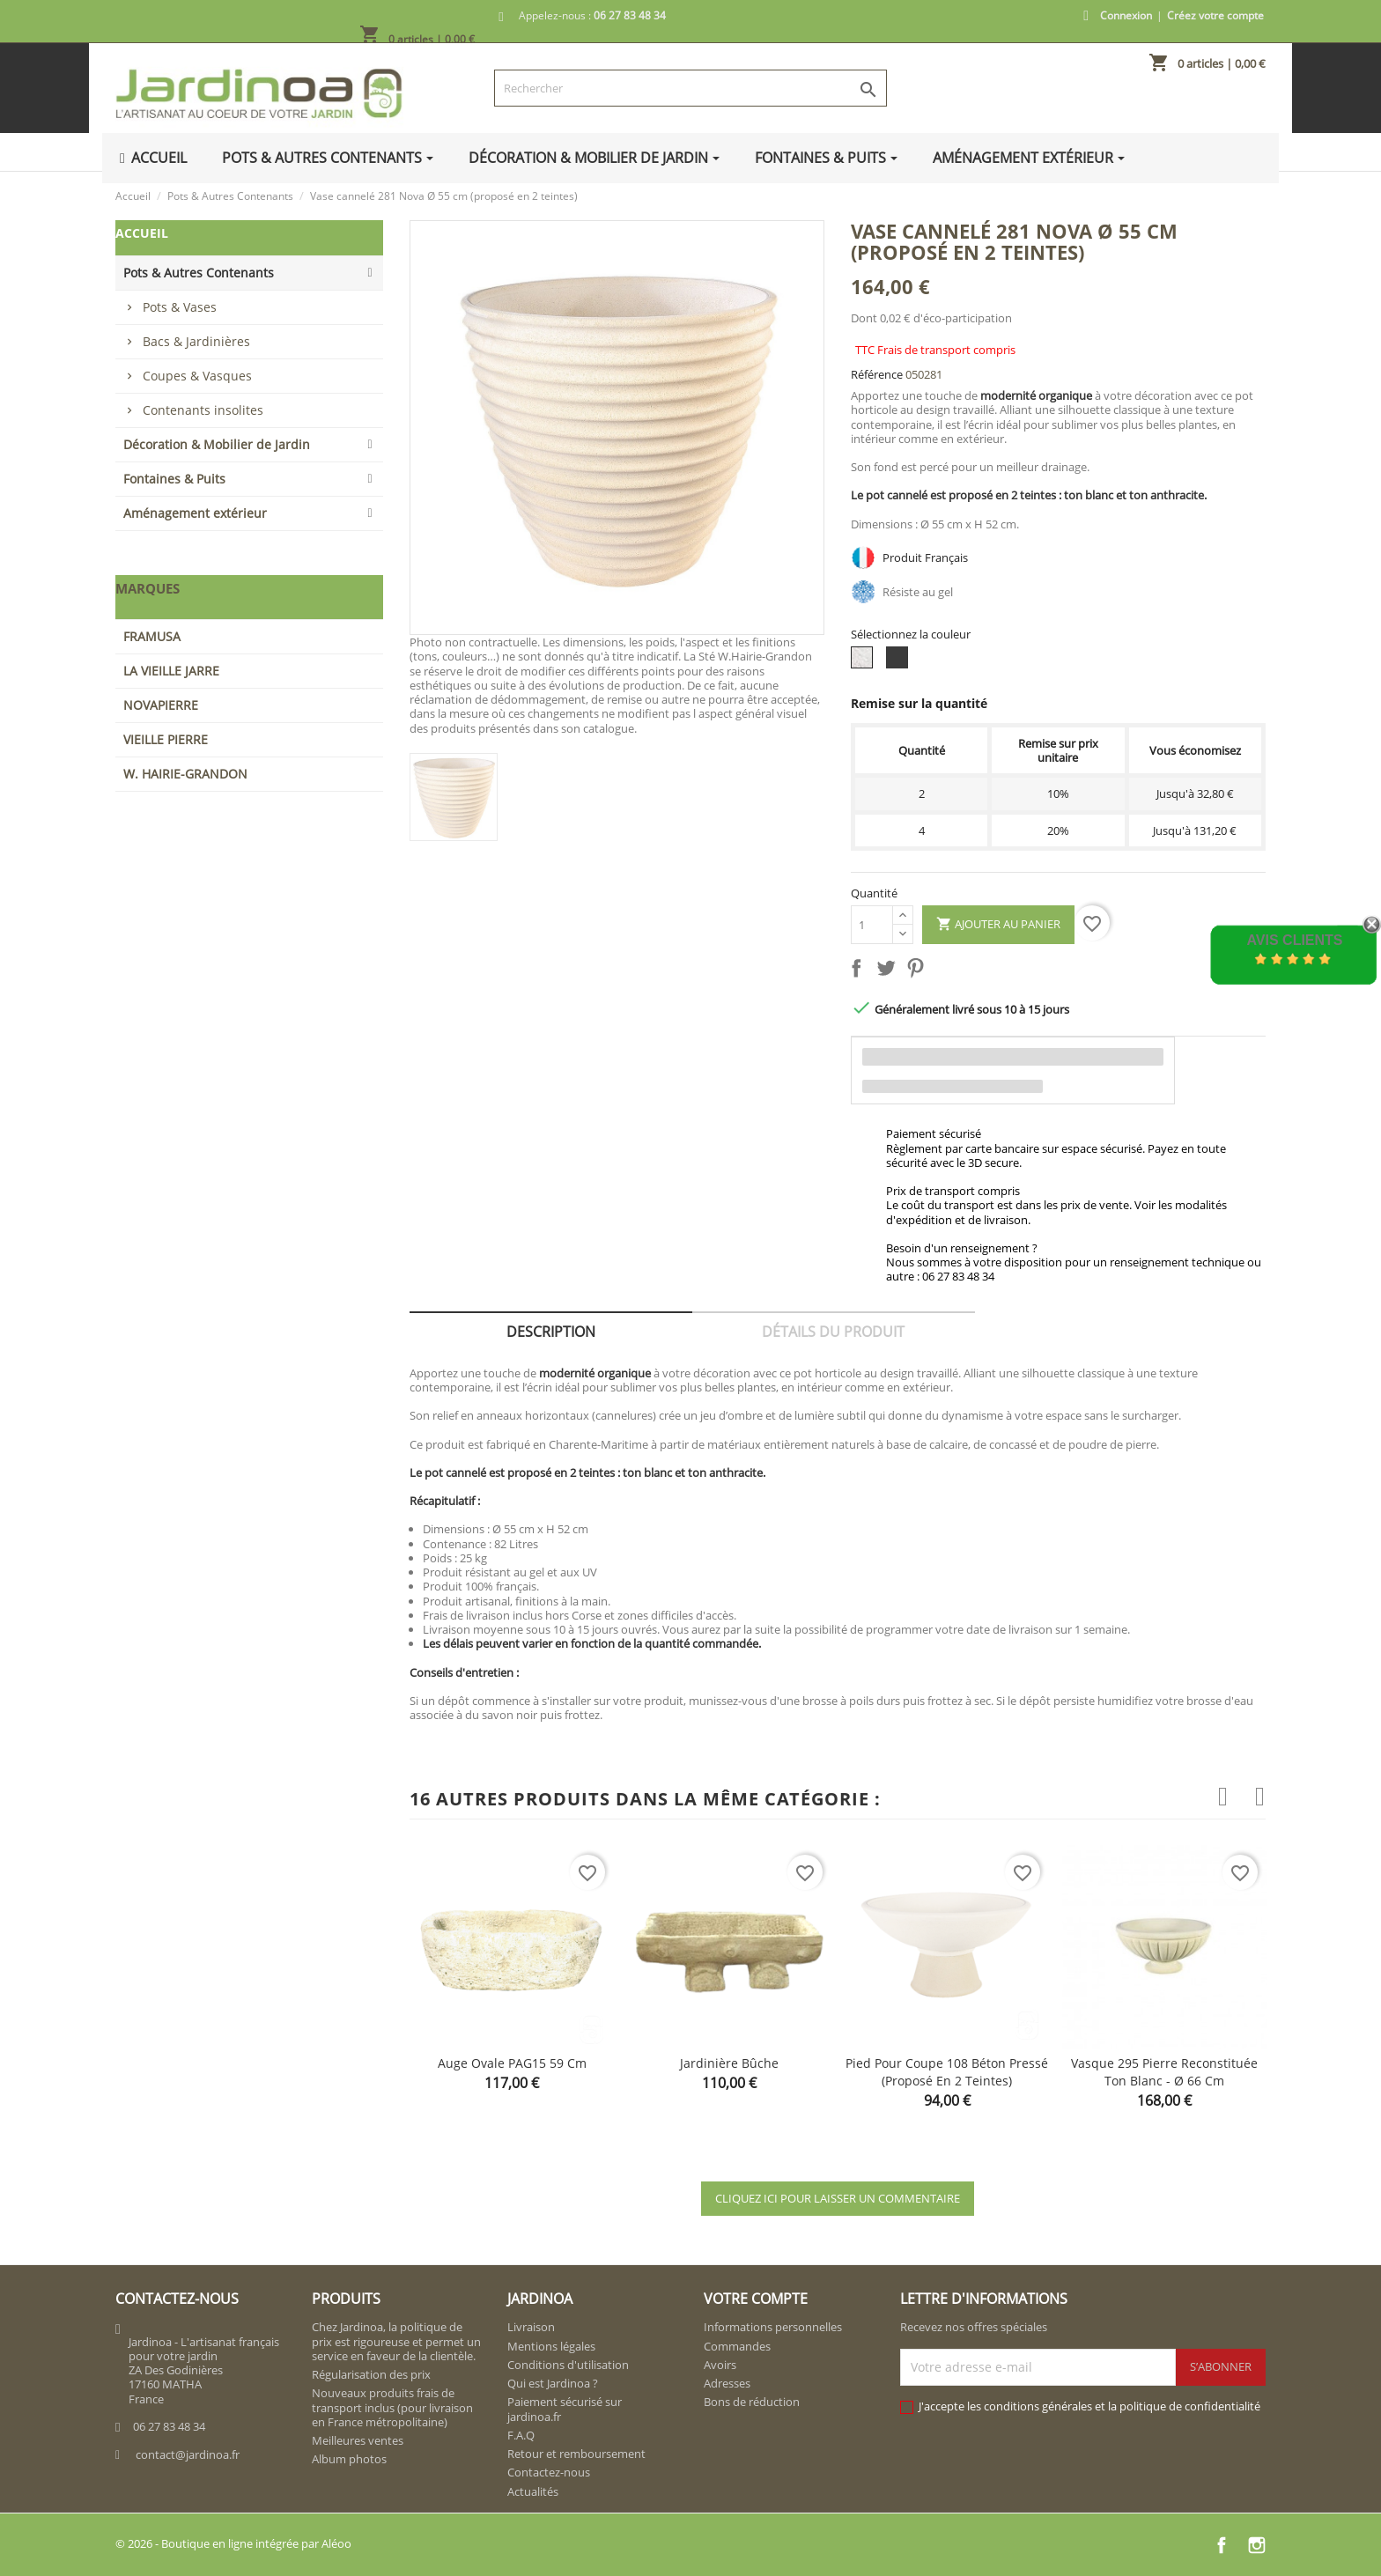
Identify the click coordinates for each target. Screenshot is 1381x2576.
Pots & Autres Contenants (198, 272)
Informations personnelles (773, 2327)
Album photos (349, 2459)
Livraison (531, 2327)
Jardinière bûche (729, 2063)
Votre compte (756, 2298)
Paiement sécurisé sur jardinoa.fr (564, 2409)
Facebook (1221, 2545)
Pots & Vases (180, 307)
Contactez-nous (548, 2472)
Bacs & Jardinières (196, 341)
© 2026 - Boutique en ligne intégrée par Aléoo (233, 2543)
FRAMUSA (152, 636)
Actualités (532, 2491)
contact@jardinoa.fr (188, 2454)
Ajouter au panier (998, 925)
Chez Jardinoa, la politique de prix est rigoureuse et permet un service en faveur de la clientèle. (396, 2341)
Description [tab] (550, 1331)
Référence (877, 374)
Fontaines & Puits (174, 478)
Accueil (141, 233)
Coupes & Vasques (197, 375)
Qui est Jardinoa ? (552, 2383)
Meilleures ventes (357, 2440)
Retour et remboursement (576, 2454)
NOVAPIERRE (160, 705)
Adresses (727, 2383)
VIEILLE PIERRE (165, 739)
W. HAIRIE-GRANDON (185, 773)
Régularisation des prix (371, 2374)
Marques (147, 588)
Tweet (889, 971)
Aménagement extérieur (195, 513)
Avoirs (720, 2365)
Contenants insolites (203, 410)
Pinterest (918, 971)
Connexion (1126, 15)
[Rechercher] (690, 88)
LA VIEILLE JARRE (171, 670)
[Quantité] (872, 924)
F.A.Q (521, 2435)
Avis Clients (1294, 940)
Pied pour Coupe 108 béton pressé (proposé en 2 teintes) (947, 2072)
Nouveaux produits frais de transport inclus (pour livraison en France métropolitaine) (392, 2407)
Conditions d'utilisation (568, 2365)
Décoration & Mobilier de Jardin (216, 444)
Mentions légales (551, 2346)
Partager (859, 971)
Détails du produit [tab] (833, 1331)
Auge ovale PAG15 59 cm (512, 2063)
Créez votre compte (1215, 15)
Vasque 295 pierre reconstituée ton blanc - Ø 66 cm (1164, 2072)
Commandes (737, 2346)
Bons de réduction (752, 2402)
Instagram (1256, 2545)
